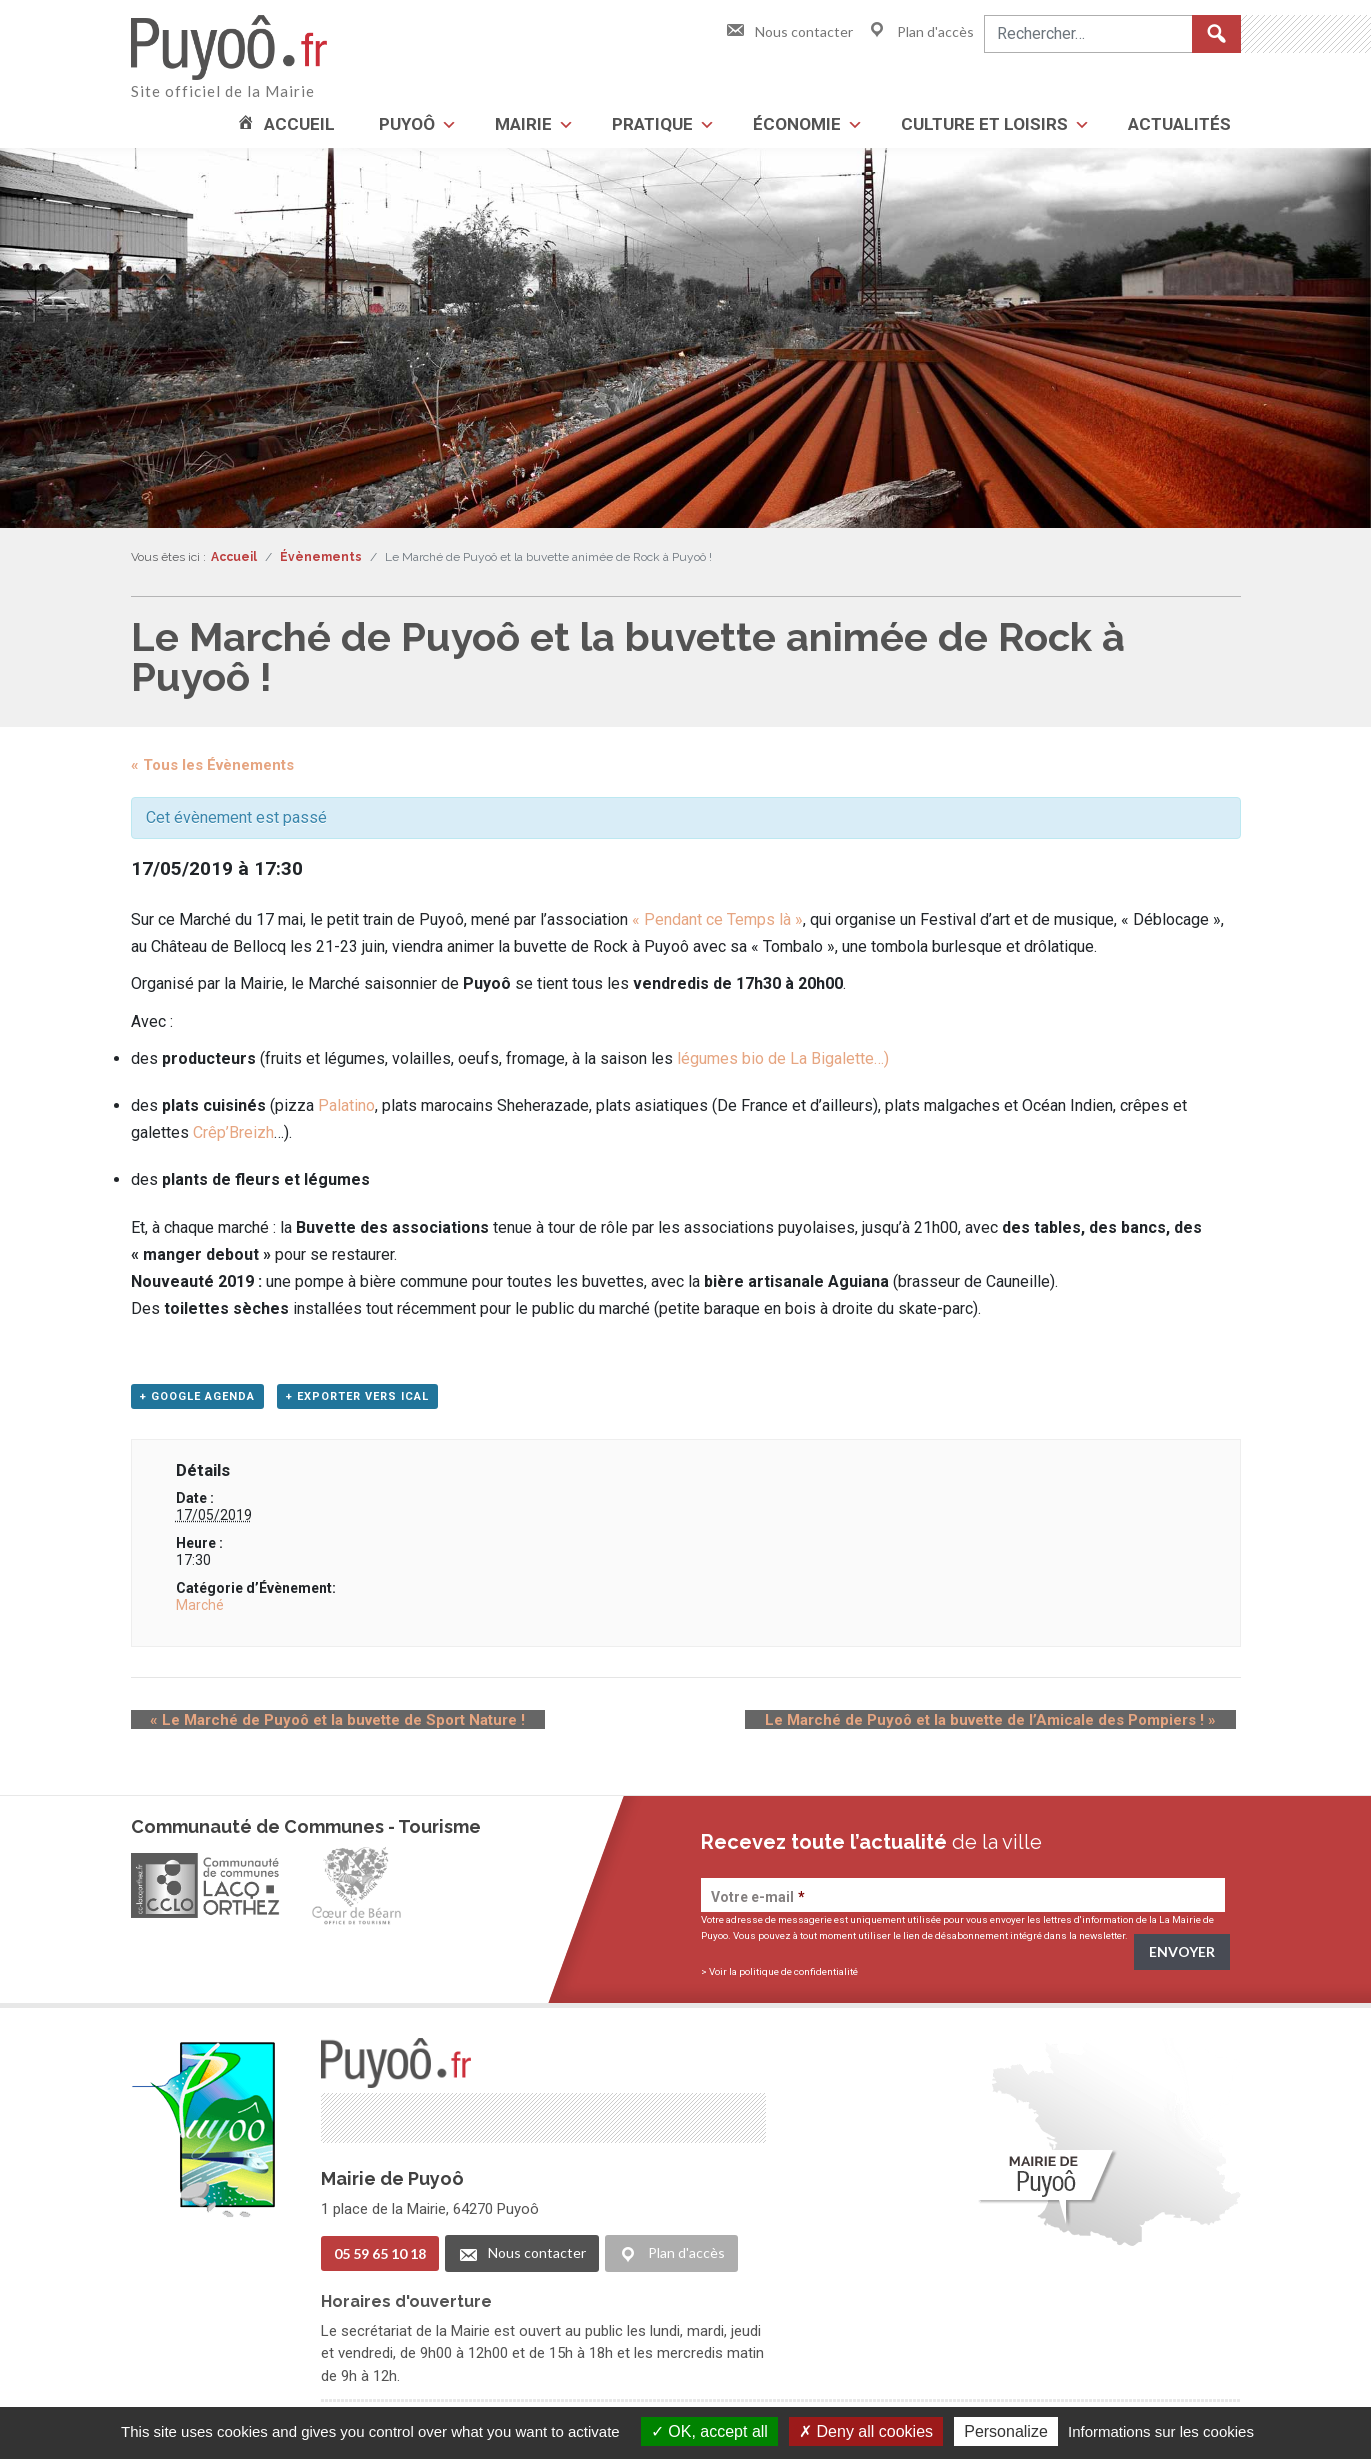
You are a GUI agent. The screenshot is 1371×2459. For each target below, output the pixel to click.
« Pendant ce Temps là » (717, 919)
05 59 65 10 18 (380, 2256)
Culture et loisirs (984, 124)
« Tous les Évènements (212, 765)
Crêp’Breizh (233, 1132)
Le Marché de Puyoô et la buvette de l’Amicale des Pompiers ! (1010, 1726)
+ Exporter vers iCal (357, 1402)
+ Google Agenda (197, 1402)
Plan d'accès (920, 31)
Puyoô (407, 124)
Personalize (1006, 2431)
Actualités (1179, 124)
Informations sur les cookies (1161, 2431)
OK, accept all (709, 2431)
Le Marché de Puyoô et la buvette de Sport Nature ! (318, 1726)
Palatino (346, 1105)
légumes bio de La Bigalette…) (781, 1058)
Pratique (652, 124)
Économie (797, 124)
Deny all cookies (866, 2431)
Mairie (523, 124)
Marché (200, 1611)
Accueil (299, 124)
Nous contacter (789, 31)
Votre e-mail (758, 1903)
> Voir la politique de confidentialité (779, 1977)
